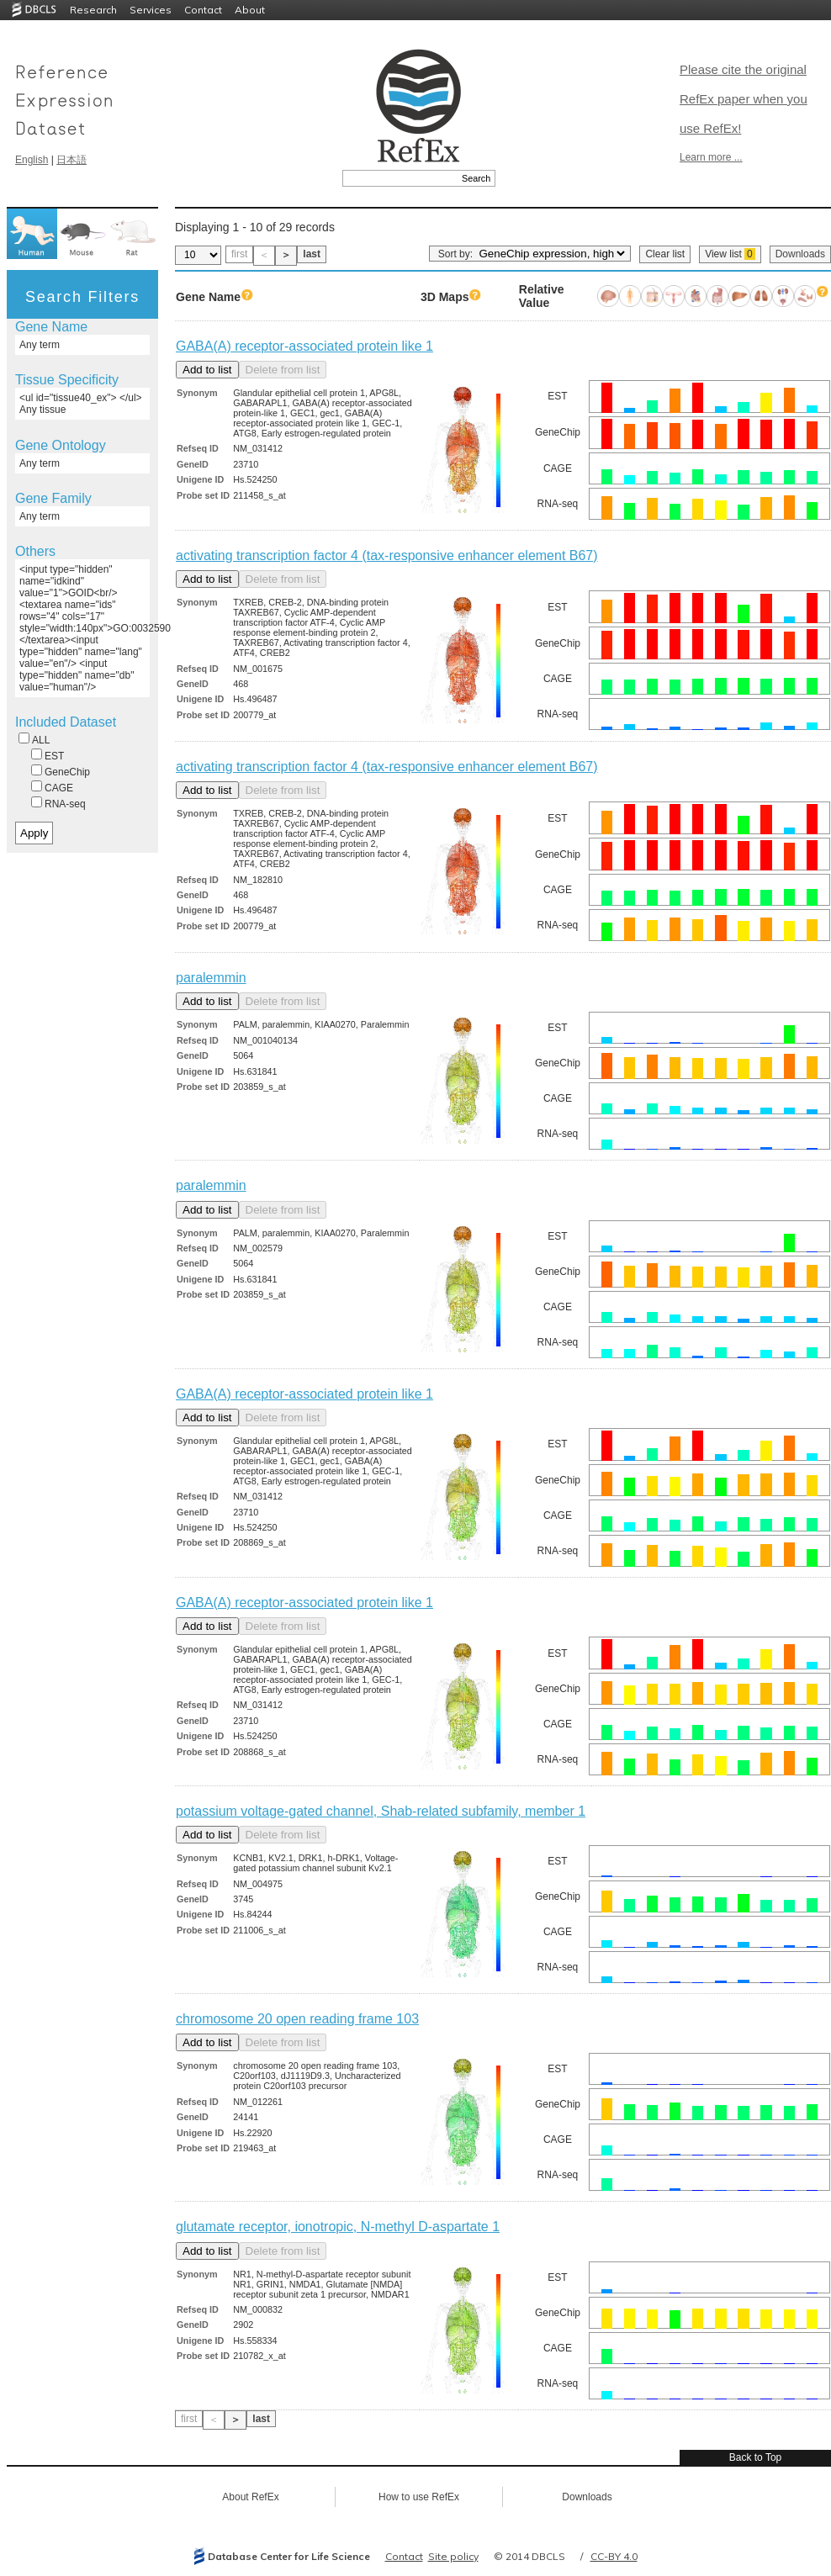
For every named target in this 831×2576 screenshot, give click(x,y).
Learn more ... (711, 157)
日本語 (71, 160)
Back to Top (755, 2457)
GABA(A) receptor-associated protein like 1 (304, 346)
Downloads (800, 254)
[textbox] (400, 178)
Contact (203, 9)
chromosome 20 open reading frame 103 (297, 2019)
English (31, 160)
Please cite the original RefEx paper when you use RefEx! (743, 98)
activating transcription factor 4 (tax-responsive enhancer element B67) (387, 555)
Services (151, 9)
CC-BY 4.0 (614, 2556)
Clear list (665, 254)
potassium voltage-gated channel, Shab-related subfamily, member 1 (380, 1811)
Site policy (453, 2556)
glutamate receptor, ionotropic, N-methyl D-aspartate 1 (338, 2226)
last (311, 254)
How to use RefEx (418, 2497)
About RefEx (250, 2497)
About (250, 9)
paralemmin (211, 978)
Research (93, 9)
